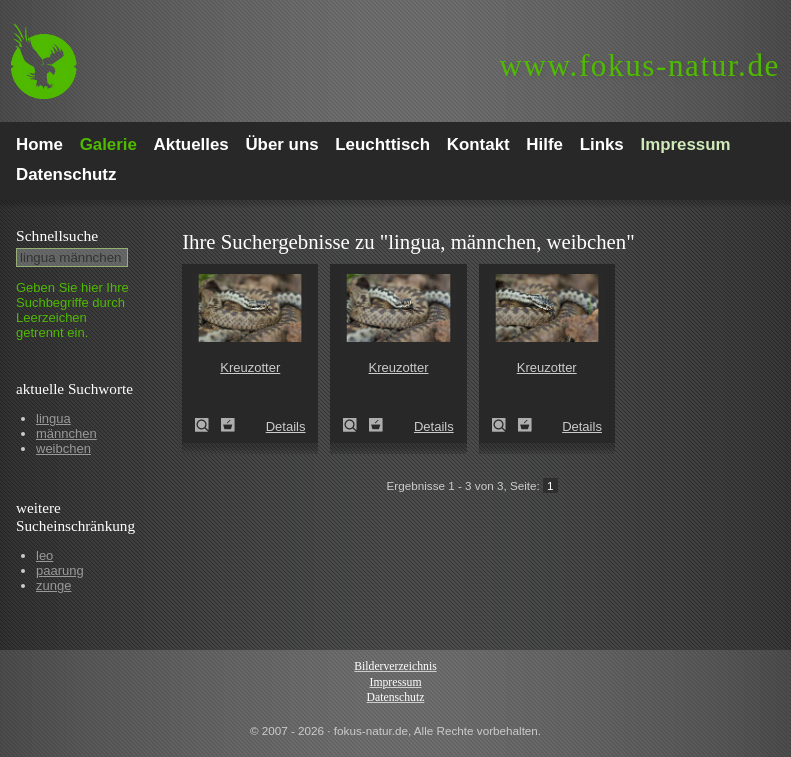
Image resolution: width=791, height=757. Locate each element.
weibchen (63, 448)
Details (286, 426)
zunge (53, 585)
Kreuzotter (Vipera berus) (208, 425)
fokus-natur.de (639, 65)
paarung (60, 570)
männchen (66, 433)
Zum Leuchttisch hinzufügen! (228, 425)
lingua (53, 418)
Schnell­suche (57, 235)
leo (44, 555)
